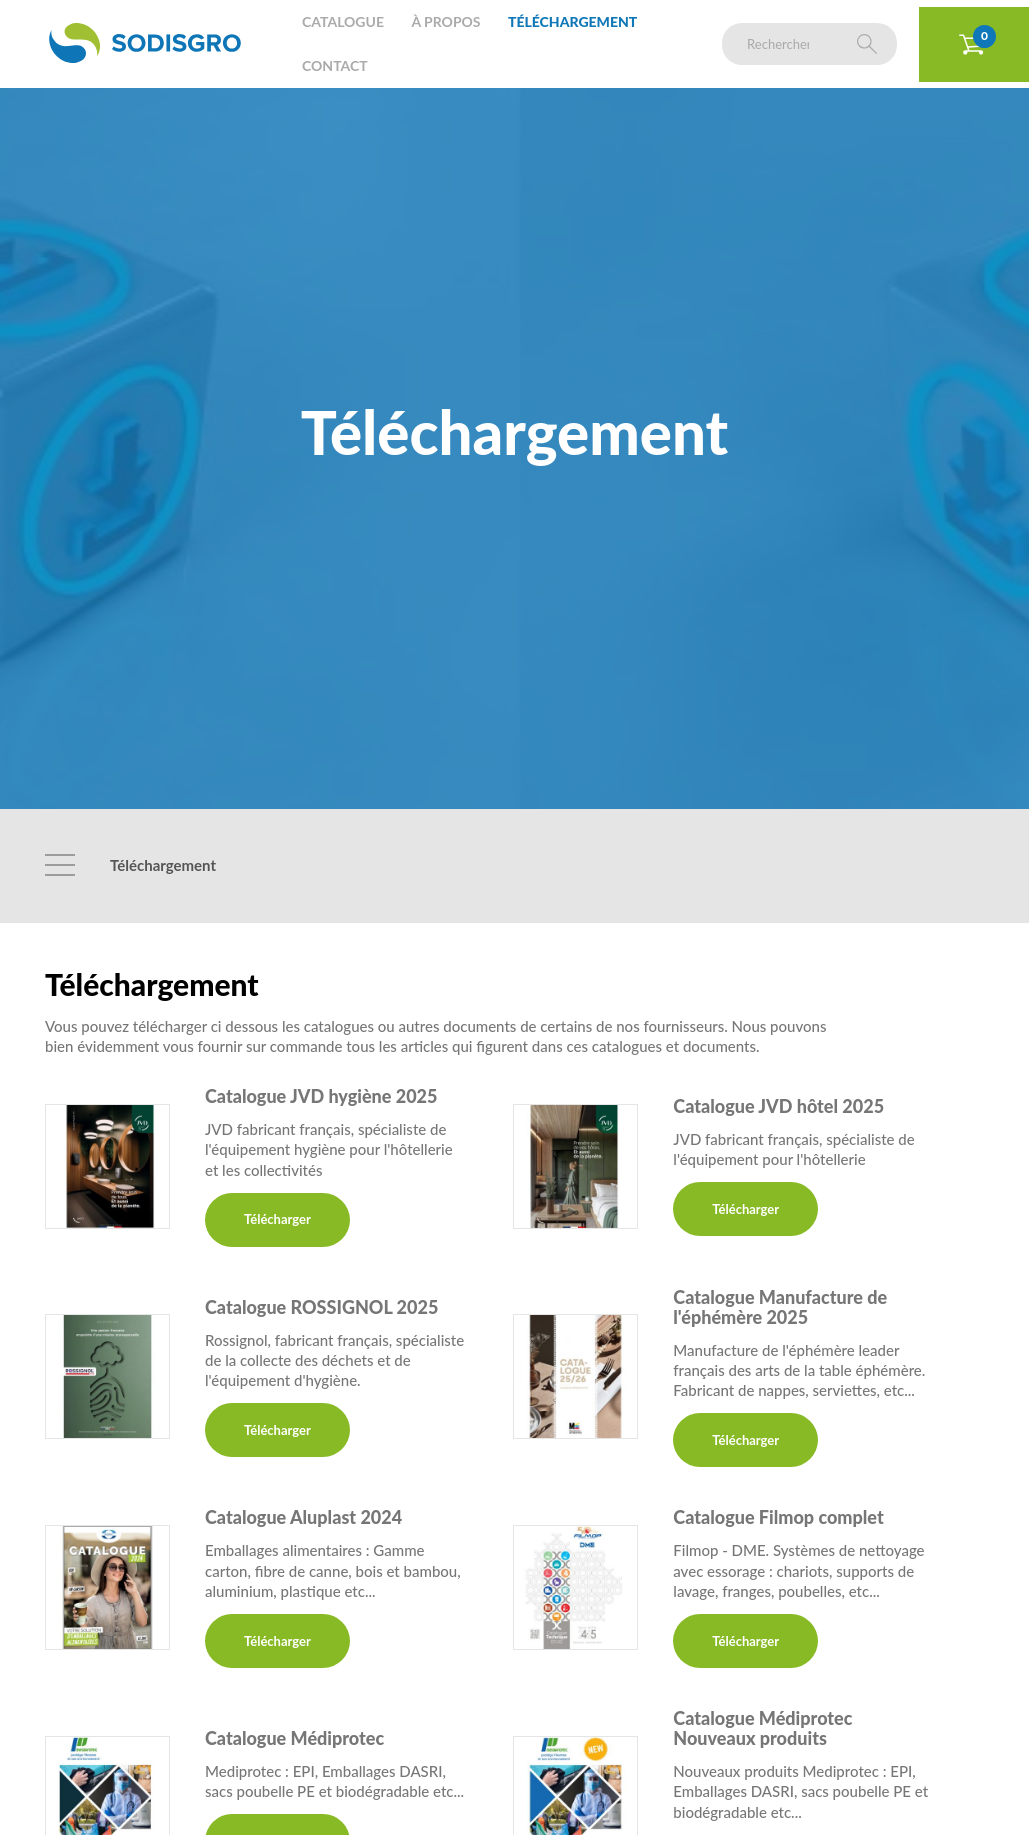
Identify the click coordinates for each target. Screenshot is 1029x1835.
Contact (335, 65)
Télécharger (277, 1219)
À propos (445, 21)
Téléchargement (572, 21)
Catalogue (343, 21)
